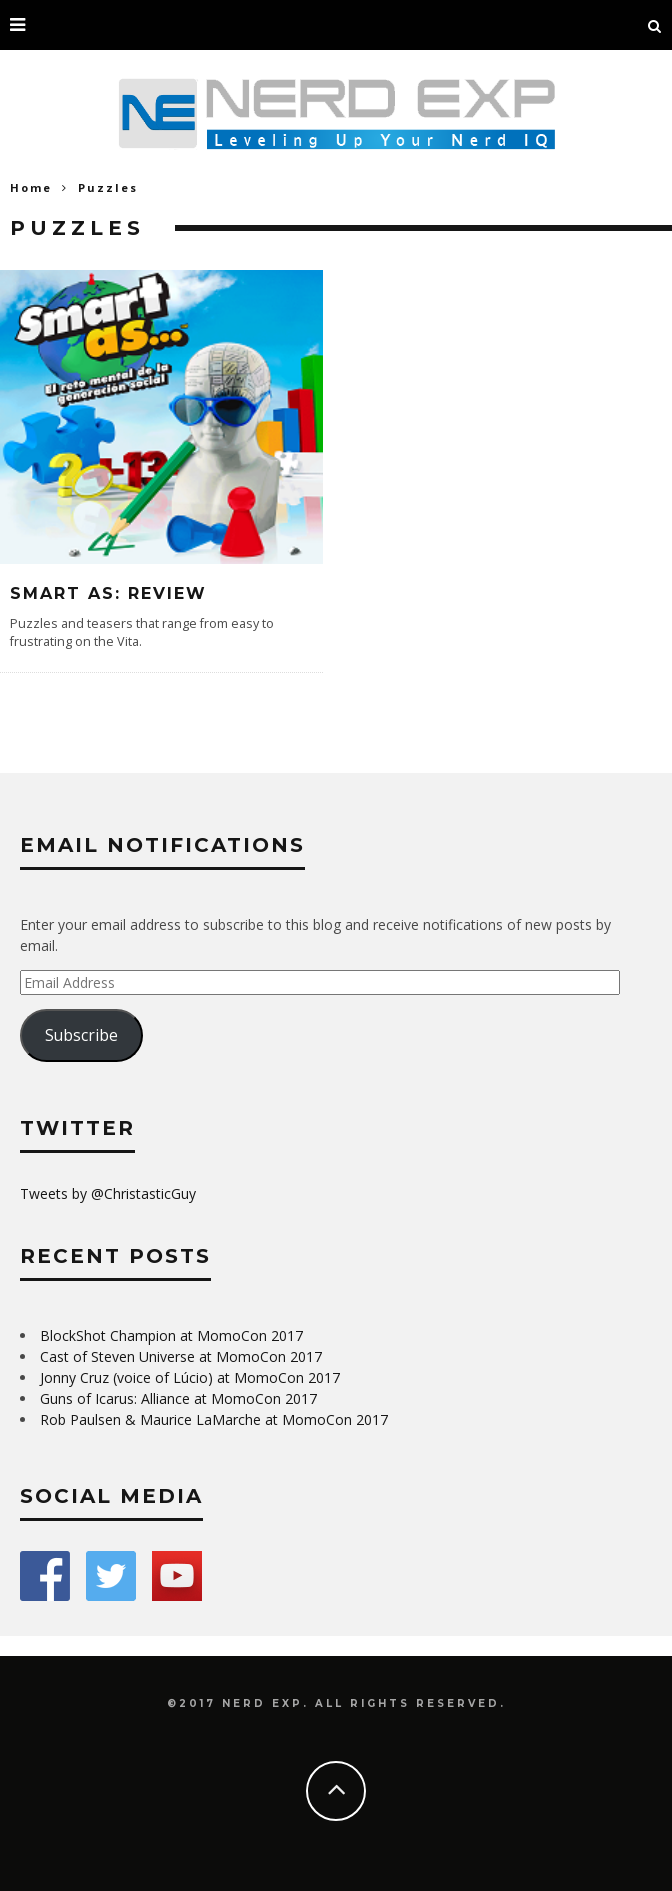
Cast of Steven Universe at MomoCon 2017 (181, 1356)
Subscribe (81, 1035)
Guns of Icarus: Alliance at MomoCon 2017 (178, 1398)
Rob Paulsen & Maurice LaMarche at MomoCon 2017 (214, 1419)
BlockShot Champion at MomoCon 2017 (171, 1335)
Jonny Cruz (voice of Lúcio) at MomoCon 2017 (190, 1377)
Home (31, 187)
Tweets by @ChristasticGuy (108, 1193)
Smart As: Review (108, 593)
